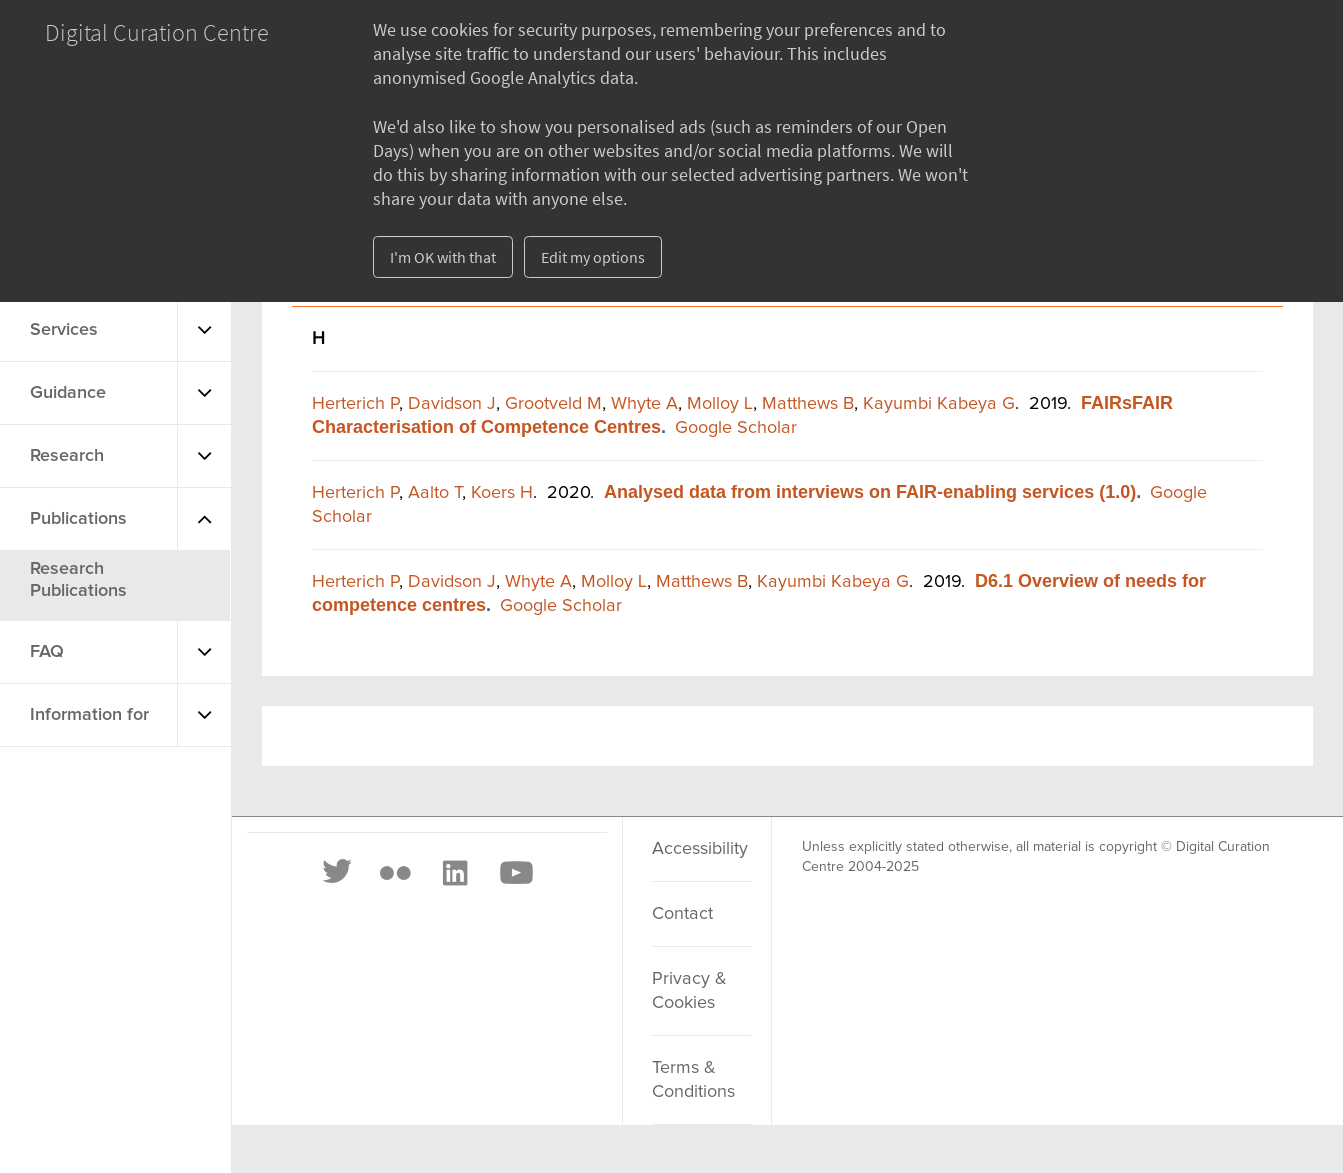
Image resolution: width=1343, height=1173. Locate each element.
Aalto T (435, 493)
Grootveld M (553, 404)
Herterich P (355, 404)
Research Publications (78, 580)
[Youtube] (515, 873)
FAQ (47, 652)
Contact (682, 914)
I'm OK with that (443, 257)
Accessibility (700, 849)
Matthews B (808, 404)
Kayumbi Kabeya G (939, 404)
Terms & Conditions (693, 1080)
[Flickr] (395, 873)
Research (67, 456)
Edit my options (593, 257)
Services (64, 330)
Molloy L (720, 404)
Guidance (68, 393)
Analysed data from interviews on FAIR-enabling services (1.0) (870, 492)
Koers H (502, 493)
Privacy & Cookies (689, 991)
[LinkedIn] (454, 873)
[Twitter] (338, 873)
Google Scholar (736, 428)
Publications (78, 519)
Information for (89, 715)
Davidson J (452, 404)
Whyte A (644, 404)
